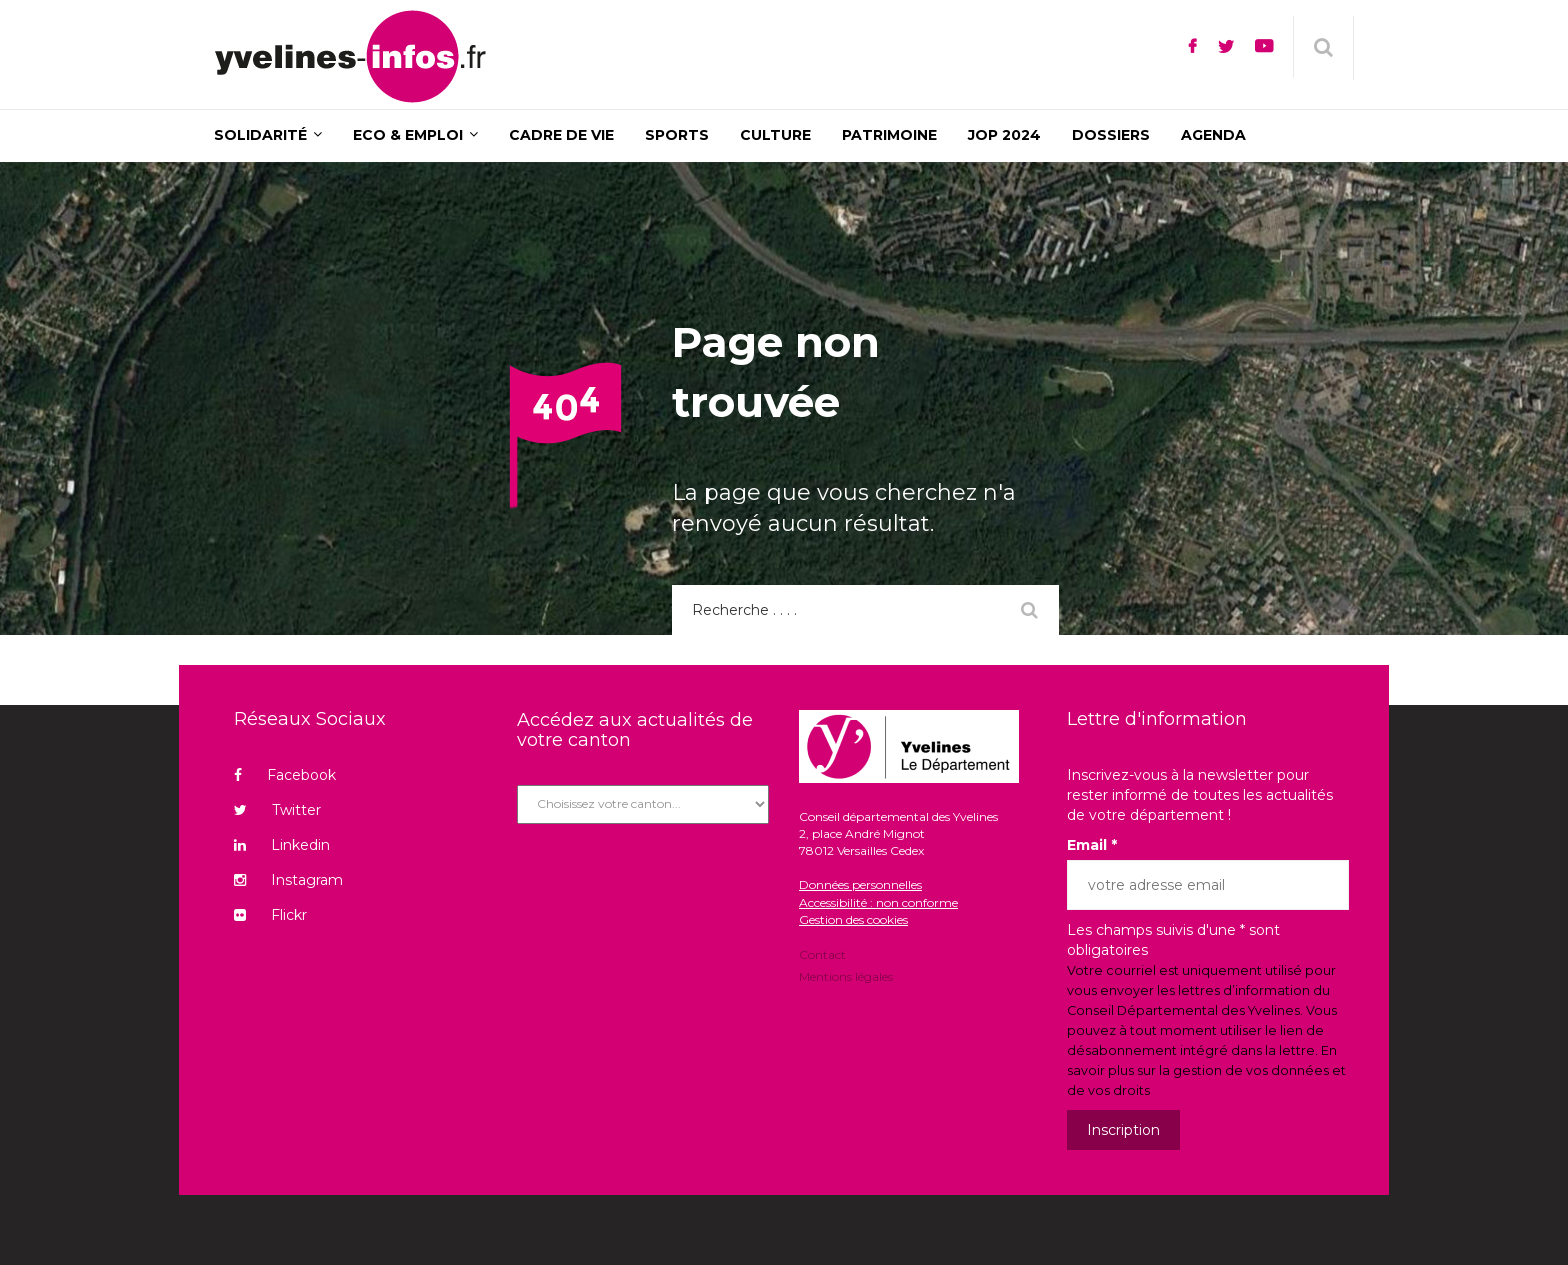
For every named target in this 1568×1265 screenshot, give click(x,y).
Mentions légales (846, 975)
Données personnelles (860, 884)
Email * (1092, 845)
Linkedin (282, 845)
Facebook (285, 775)
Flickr (270, 915)
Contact (822, 956)
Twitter (277, 810)
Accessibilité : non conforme (878, 902)
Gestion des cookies (853, 919)
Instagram (288, 880)
